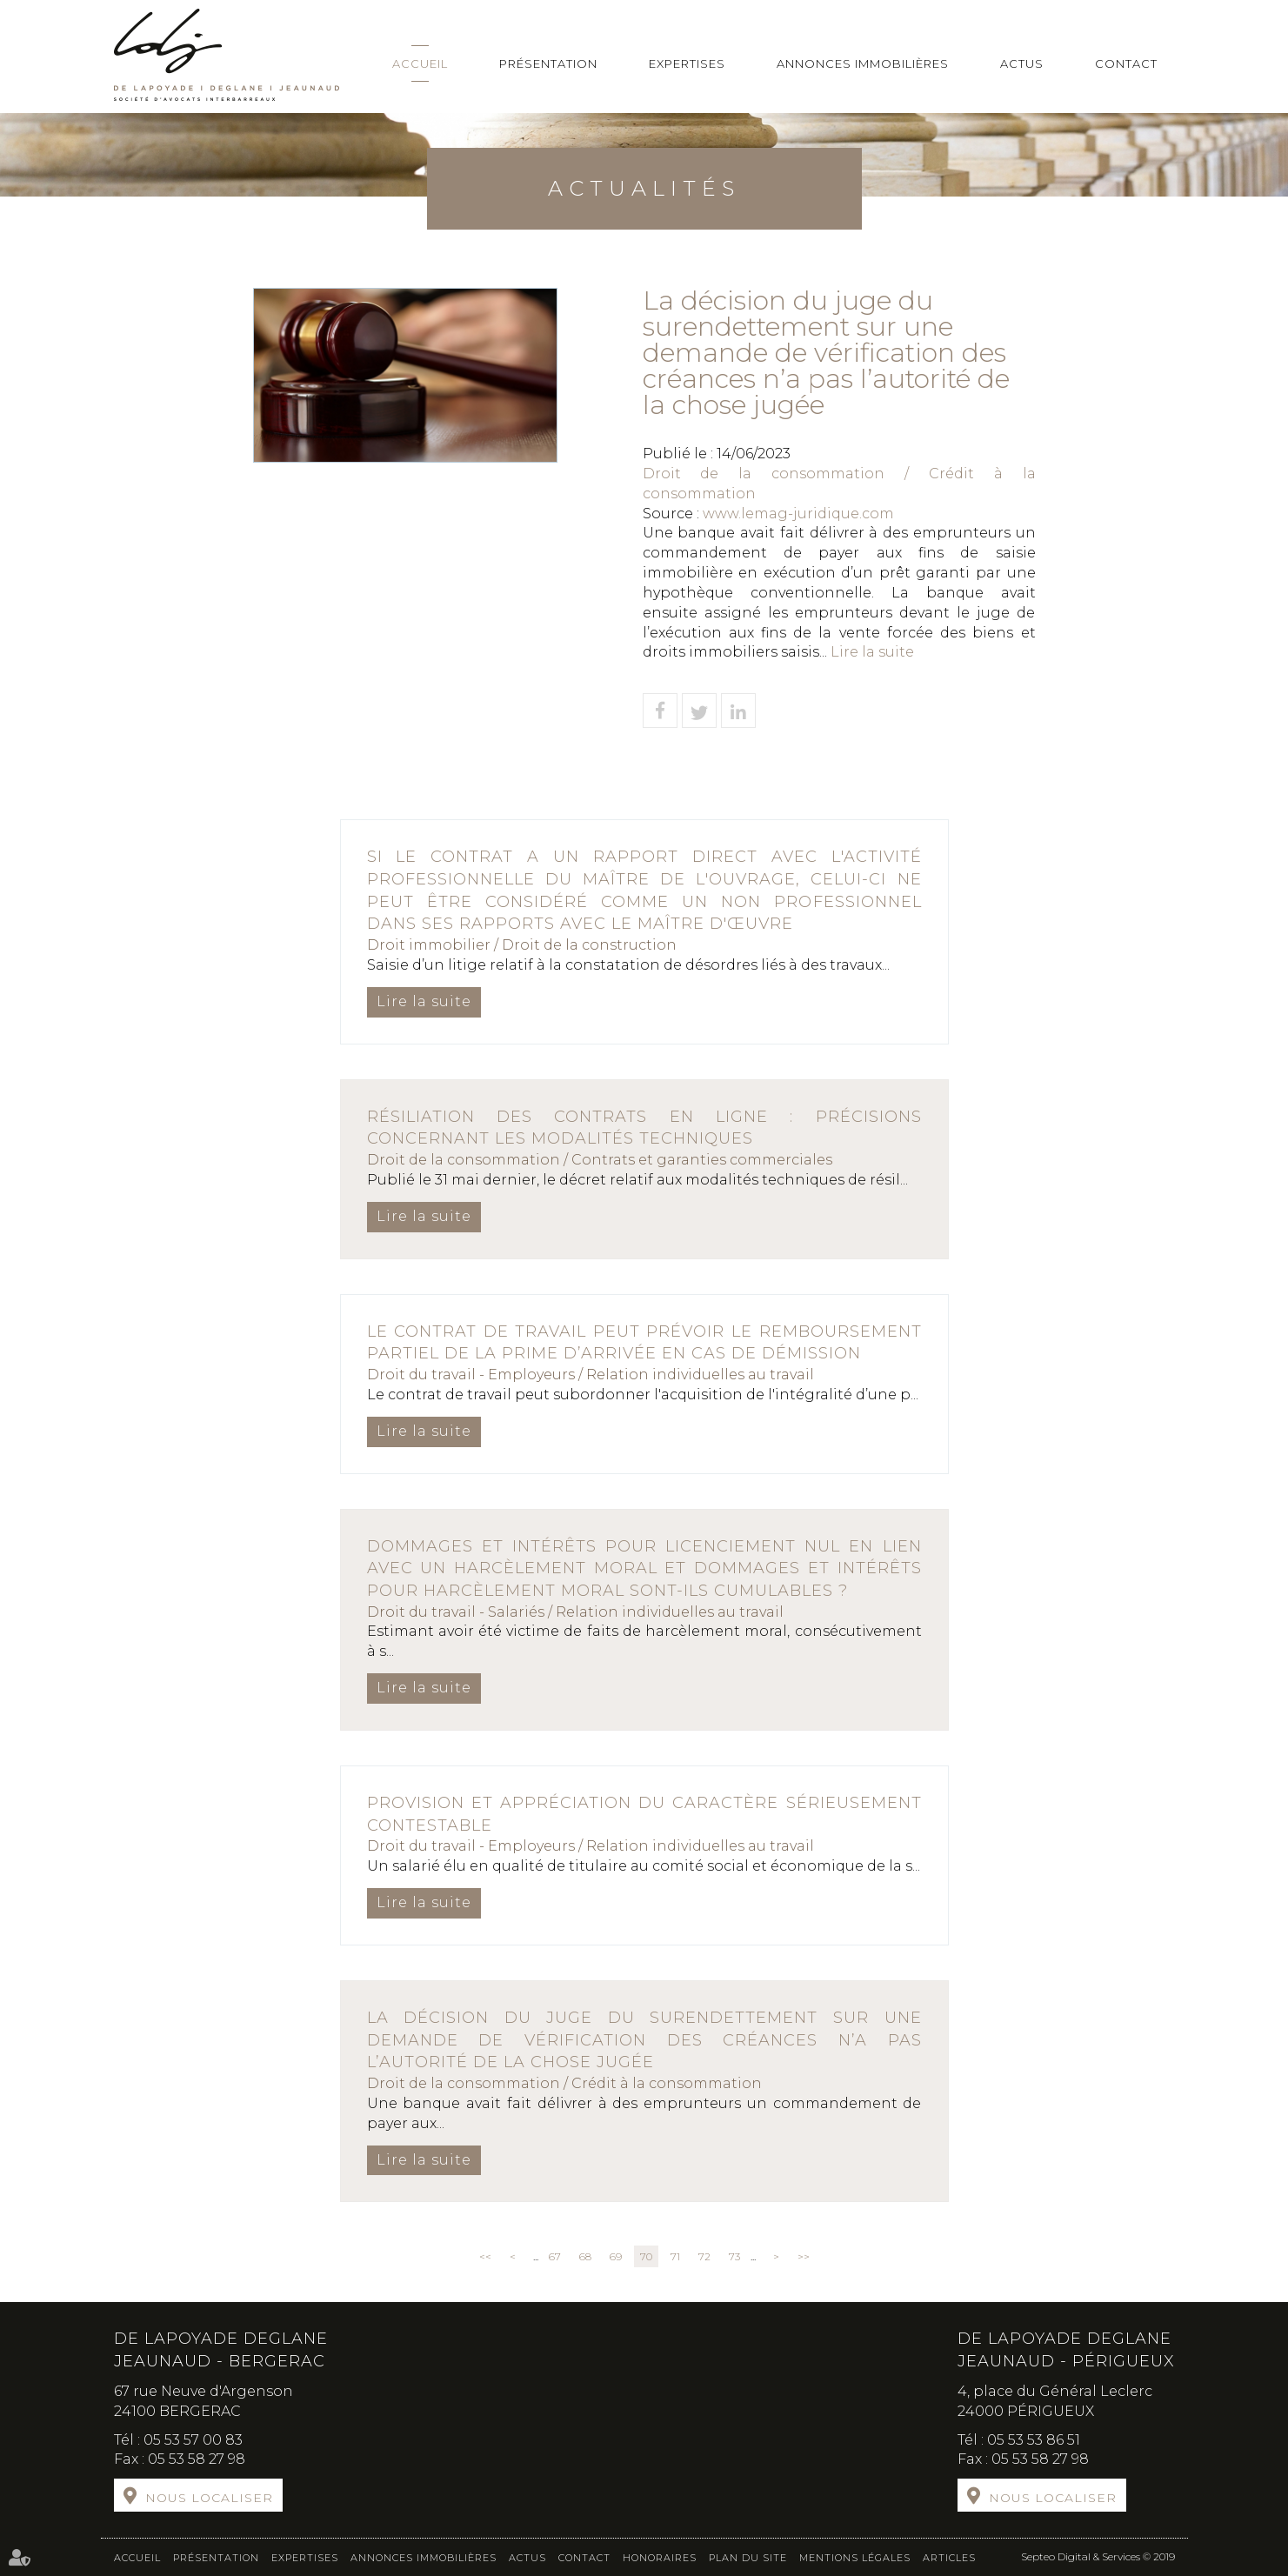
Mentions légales (855, 2558)
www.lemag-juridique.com (798, 513)
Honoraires (660, 2558)
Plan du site (748, 2558)
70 (646, 2256)
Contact (1126, 63)
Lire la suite (872, 652)
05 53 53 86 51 (1033, 2440)
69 (616, 2256)
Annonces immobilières (863, 63)
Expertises (687, 63)
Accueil (420, 63)
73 (734, 2256)
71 (675, 2256)
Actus (1022, 63)
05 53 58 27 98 (196, 2459)
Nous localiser (209, 2498)
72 (704, 2256)
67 (555, 2256)
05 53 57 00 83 (193, 2440)
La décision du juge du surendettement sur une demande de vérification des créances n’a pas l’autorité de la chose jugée (644, 2040)
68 (585, 2256)
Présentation (548, 63)
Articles (949, 2558)
